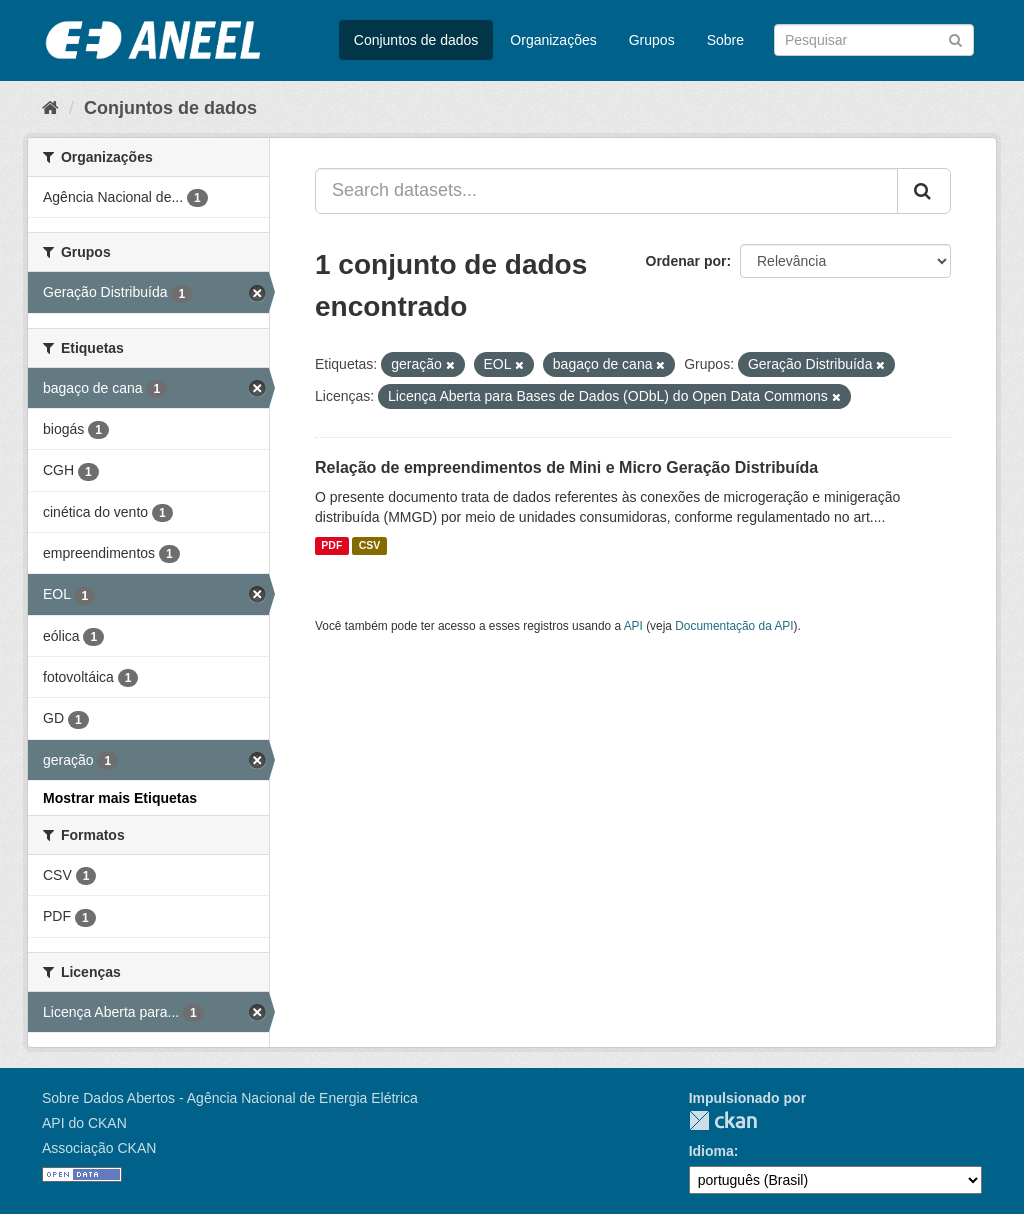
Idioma (711, 1151)
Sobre (725, 40)
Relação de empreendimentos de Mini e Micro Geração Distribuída (566, 467)
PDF (331, 546)
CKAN (723, 1120)
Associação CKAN (99, 1148)
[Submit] (955, 38)
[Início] (50, 108)
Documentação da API (734, 626)
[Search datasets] (874, 40)
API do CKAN (84, 1123)
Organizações (553, 40)
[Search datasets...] (606, 191)
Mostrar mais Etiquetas (120, 798)
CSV (370, 546)
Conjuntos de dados (416, 40)
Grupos (652, 40)
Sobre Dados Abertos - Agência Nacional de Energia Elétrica (230, 1098)
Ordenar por (686, 261)
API (633, 626)
